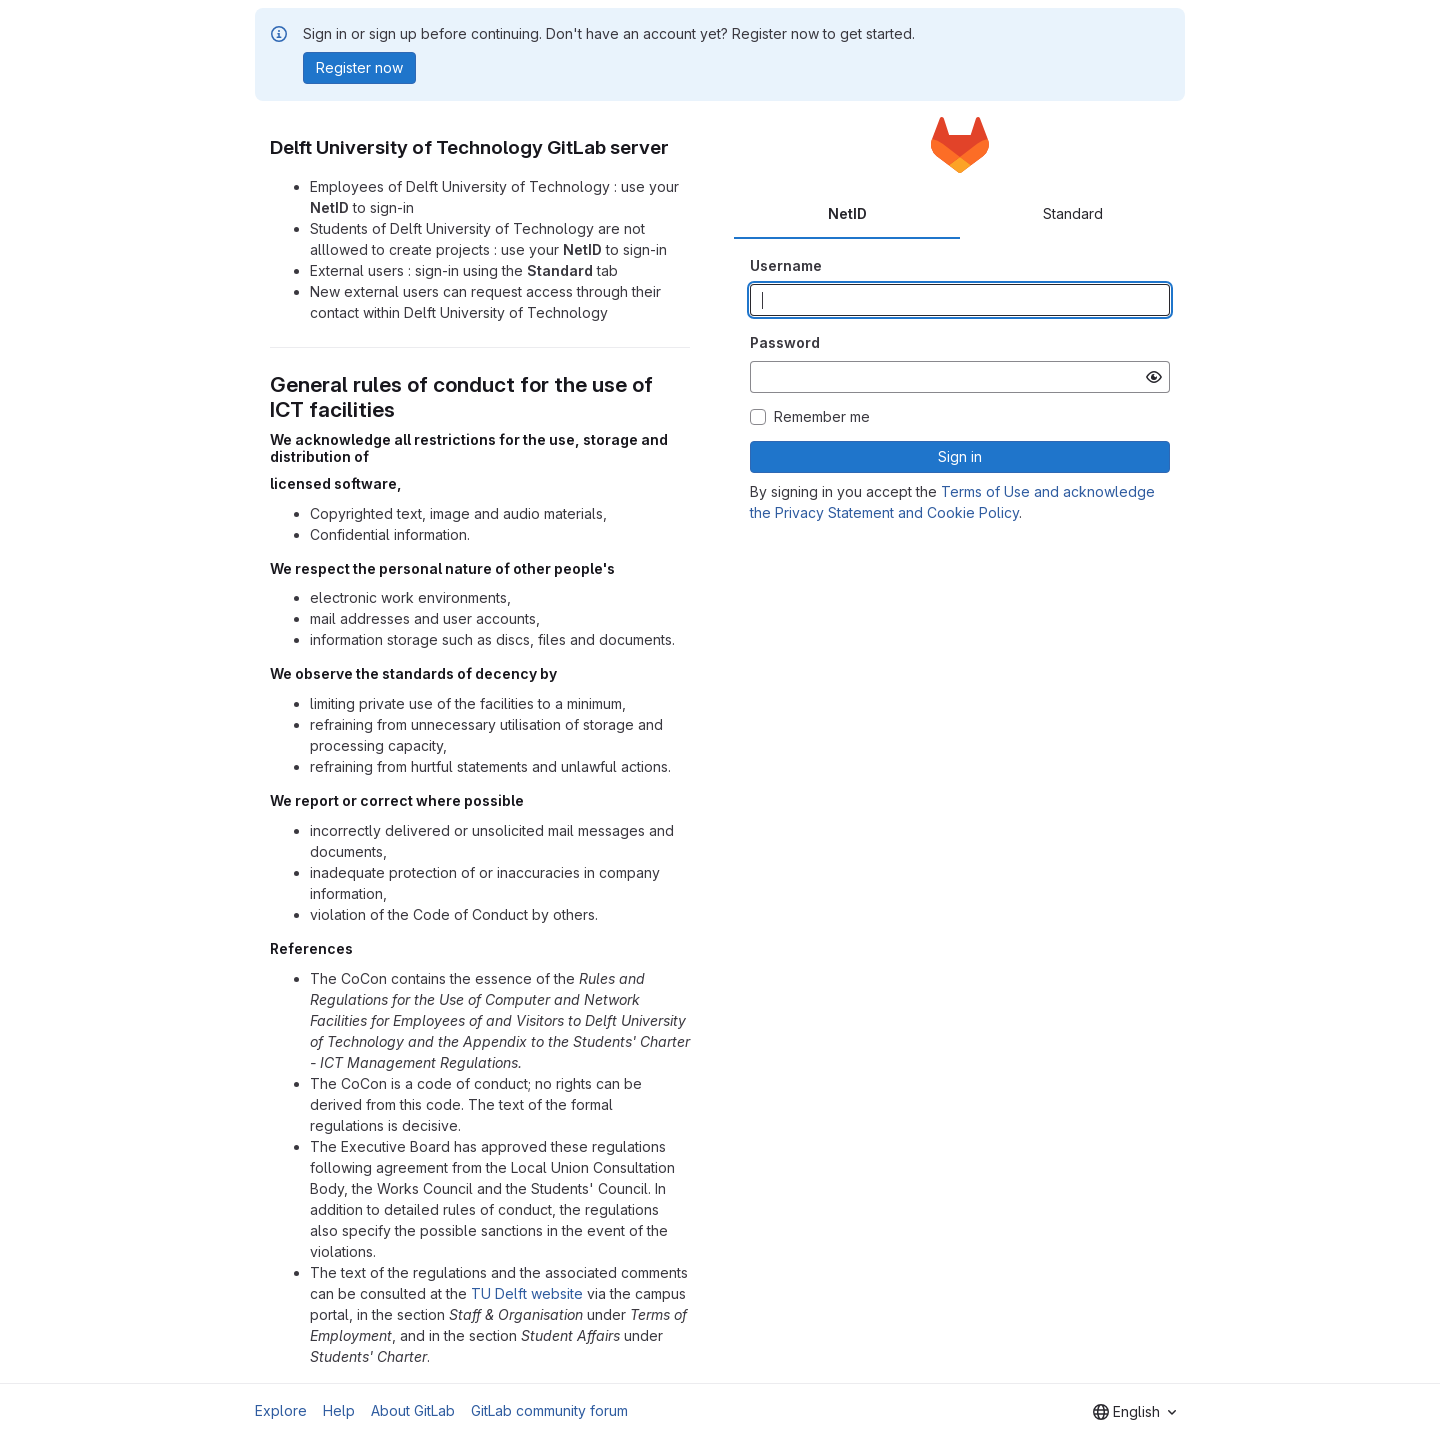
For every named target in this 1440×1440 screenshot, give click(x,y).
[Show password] (1154, 377)
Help (339, 1410)
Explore (281, 1410)
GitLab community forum (549, 1410)
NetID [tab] (847, 213)
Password (785, 342)
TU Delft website (527, 1293)
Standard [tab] (1073, 213)
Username (786, 265)
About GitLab (413, 1410)
